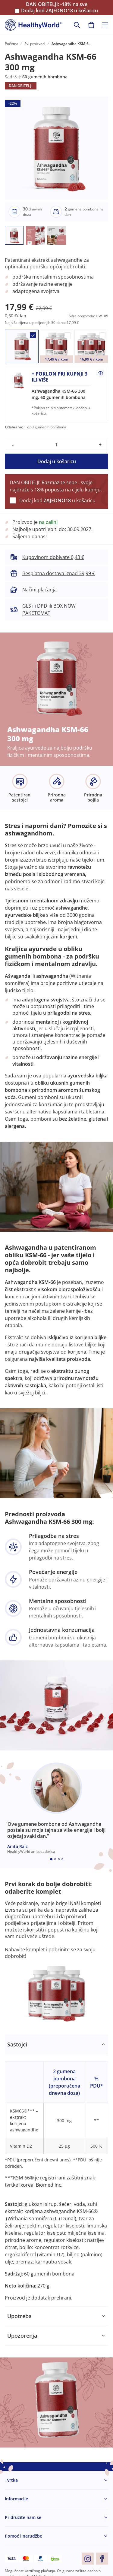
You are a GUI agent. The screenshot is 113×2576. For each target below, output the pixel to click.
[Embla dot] (51, 1859)
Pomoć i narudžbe (23, 2536)
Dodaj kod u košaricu (59, 11)
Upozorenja (22, 2335)
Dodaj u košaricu (56, 461)
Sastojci (17, 2044)
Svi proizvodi (35, 43)
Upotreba (19, 2316)
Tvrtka (11, 2480)
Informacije (16, 2499)
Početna (11, 43)
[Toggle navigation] (105, 25)
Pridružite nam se (23, 2517)
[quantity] (56, 444)
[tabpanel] (56, 2170)
